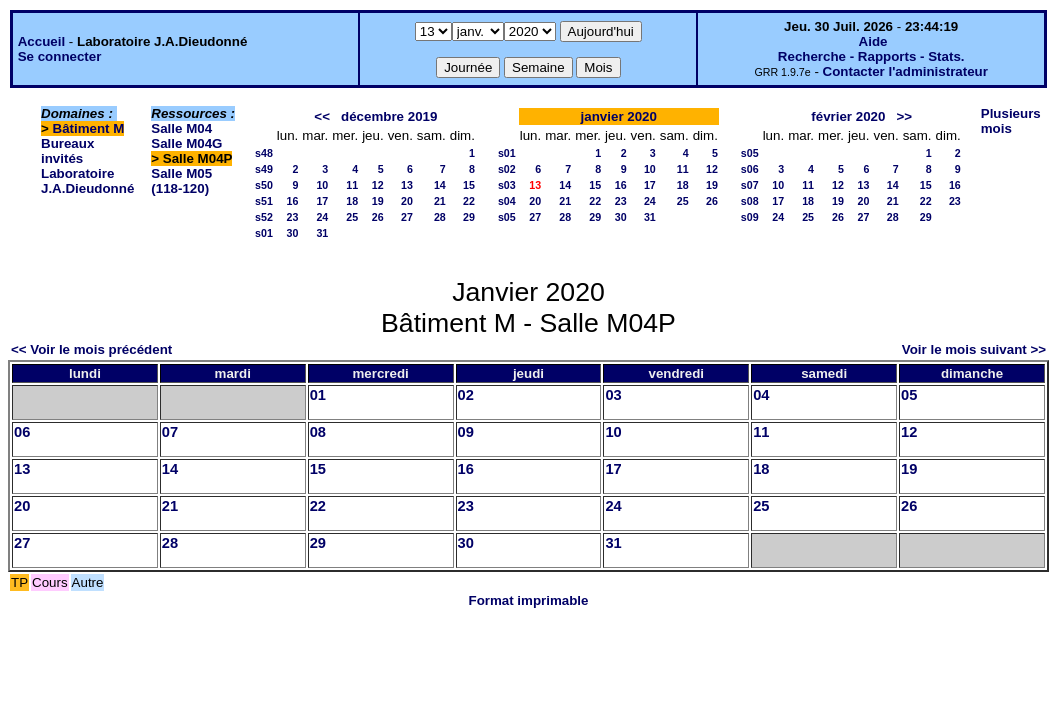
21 (440, 201)
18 (352, 201)
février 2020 (848, 116)
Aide (873, 41)
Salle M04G (186, 143)
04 (761, 395)
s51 (264, 201)
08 (318, 432)
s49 (264, 169)
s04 (507, 201)
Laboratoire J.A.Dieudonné (87, 181)
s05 (507, 217)
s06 (750, 169)
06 (22, 432)
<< (322, 116)
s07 (750, 185)
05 (909, 395)
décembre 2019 (389, 116)
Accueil (41, 41)
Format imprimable (529, 600)
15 (469, 185)
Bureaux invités (67, 151)
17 (322, 201)
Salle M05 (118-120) (181, 181)
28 (440, 217)
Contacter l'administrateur (905, 71)
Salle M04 (181, 128)
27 (407, 217)
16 (292, 201)
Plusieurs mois (1011, 121)
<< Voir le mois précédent (91, 349)
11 (352, 185)
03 (613, 395)
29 (469, 217)
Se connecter (60, 56)
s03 (507, 185)
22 (469, 201)
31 (322, 233)
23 (292, 217)
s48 (264, 153)
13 (407, 185)
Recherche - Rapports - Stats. (871, 56)
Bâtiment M (89, 128)
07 (170, 432)
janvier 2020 (619, 116)
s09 (750, 217)
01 (318, 395)
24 (322, 217)
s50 (264, 185)
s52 (264, 217)
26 (378, 217)
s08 (750, 201)
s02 (507, 169)
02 (466, 395)
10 (322, 185)
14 (440, 185)
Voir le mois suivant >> (974, 349)
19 (378, 201)
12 (378, 185)
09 (466, 432)
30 (292, 233)
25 (352, 217)
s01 (264, 233)
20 (407, 201)
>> (905, 116)
